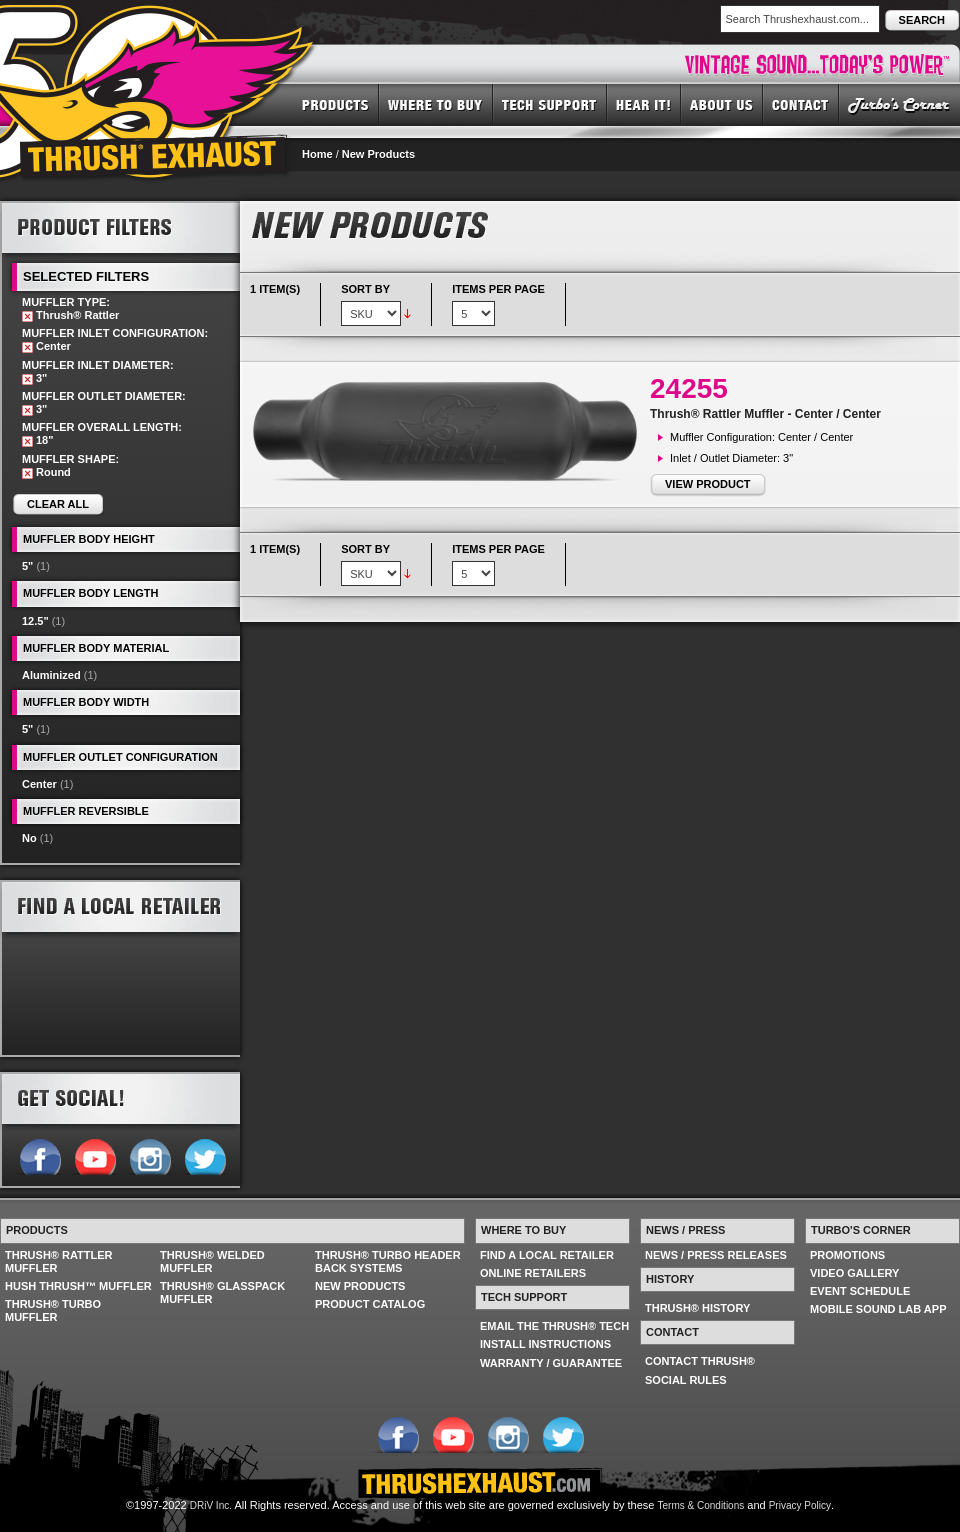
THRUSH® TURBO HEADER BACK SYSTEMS (388, 1261)
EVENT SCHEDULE (860, 1291)
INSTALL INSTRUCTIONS (545, 1344)
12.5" (35, 621)
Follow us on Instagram (149, 1155)
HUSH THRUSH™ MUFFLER (78, 1286)
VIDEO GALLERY (854, 1273)
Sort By (365, 289)
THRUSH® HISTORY (697, 1308)
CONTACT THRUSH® (700, 1361)
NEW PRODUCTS (360, 1286)
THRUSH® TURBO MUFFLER (53, 1310)
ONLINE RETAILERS (533, 1273)
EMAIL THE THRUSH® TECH (554, 1326)
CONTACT (801, 104)
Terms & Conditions (701, 1505)
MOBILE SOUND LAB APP (878, 1309)
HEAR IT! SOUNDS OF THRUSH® (644, 104)
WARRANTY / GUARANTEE (551, 1363)
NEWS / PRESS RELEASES (716, 1255)
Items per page (498, 289)
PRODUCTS (335, 104)
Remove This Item (27, 316)
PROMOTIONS (847, 1255)
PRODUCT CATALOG (370, 1304)
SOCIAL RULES (686, 1380)
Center (39, 784)
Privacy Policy (800, 1505)
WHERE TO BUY (436, 104)
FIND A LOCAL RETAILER (547, 1255)
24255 (689, 388)
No (29, 838)
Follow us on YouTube (94, 1155)
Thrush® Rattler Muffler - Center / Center (765, 414)
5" (27, 566)
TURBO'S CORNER (899, 104)
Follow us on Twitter (204, 1155)
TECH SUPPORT (550, 104)
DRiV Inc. (211, 1505)
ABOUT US (722, 104)
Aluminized (51, 675)
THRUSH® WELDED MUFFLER (212, 1261)
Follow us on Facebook (39, 1155)
